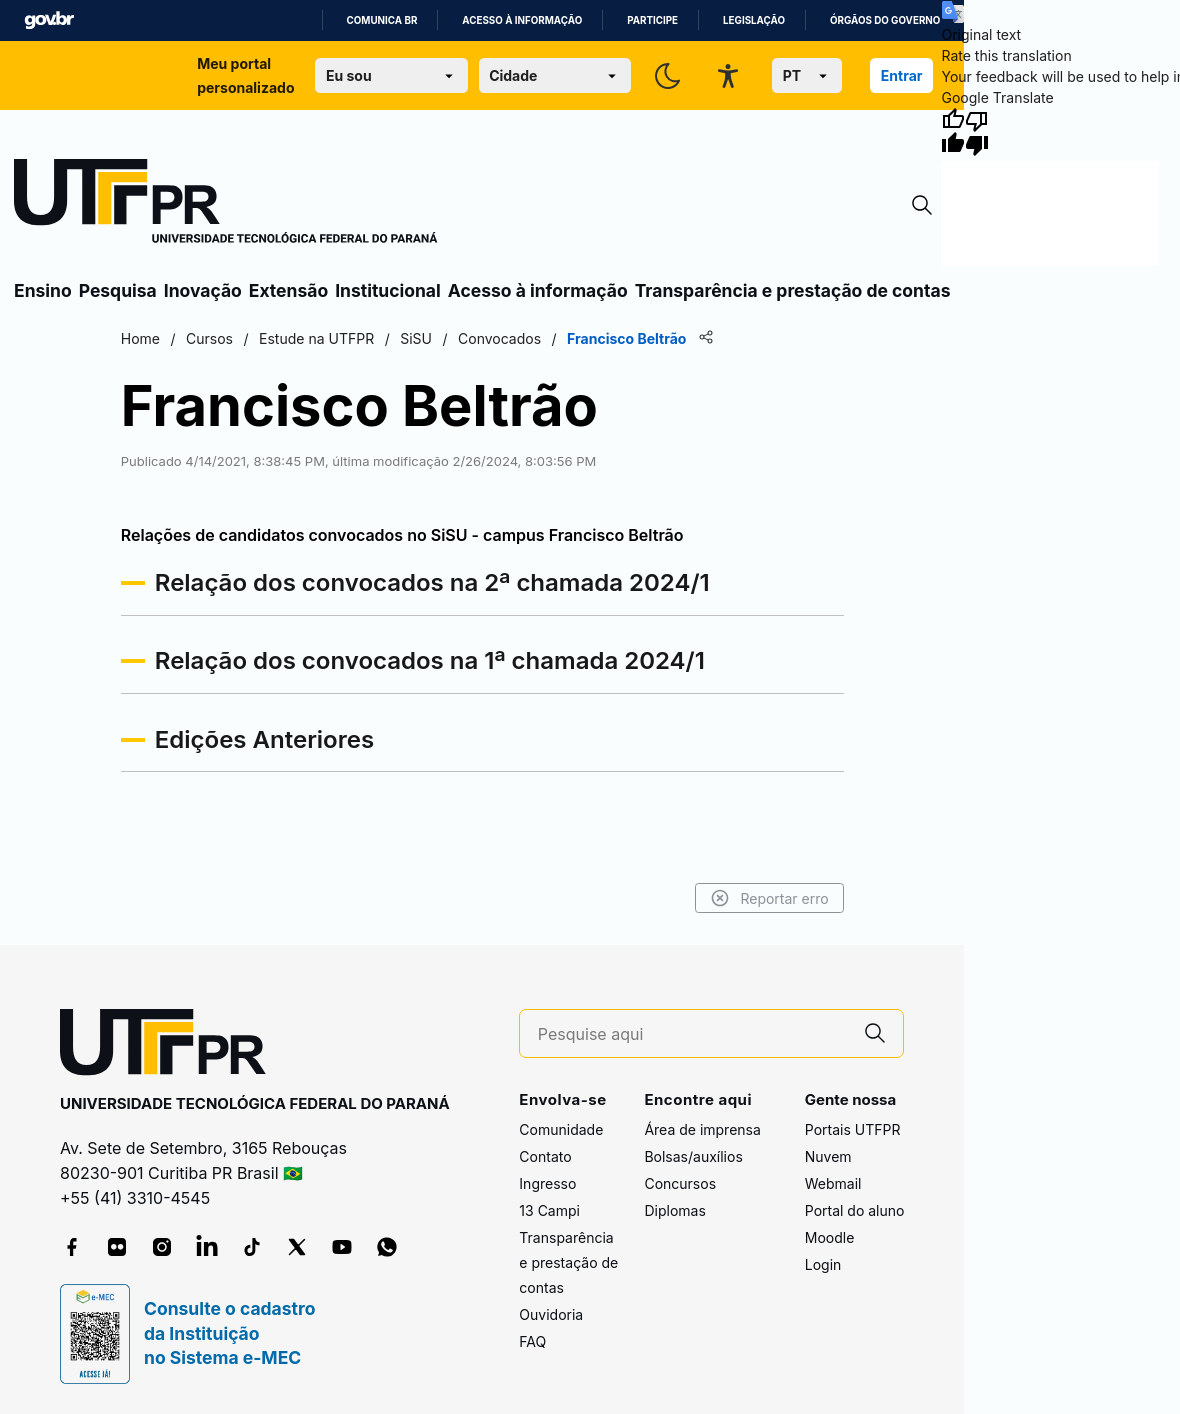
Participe (652, 20)
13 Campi (549, 1210)
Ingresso (547, 1183)
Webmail (833, 1183)
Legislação (754, 20)
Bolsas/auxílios (693, 1156)
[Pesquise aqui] (693, 1034)
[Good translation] (953, 132)
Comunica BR (382, 20)
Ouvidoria (551, 1314)
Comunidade (561, 1129)
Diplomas (674, 1210)
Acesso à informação (522, 20)
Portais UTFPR (853, 1129)
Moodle (830, 1237)
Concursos (680, 1183)
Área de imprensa (702, 1129)
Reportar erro (767, 898)
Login (823, 1264)
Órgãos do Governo (885, 20)
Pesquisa (118, 290)
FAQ (532, 1341)
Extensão (288, 290)
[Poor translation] (977, 132)
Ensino (43, 290)
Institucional (388, 290)
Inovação (203, 290)
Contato (545, 1156)
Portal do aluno (855, 1210)
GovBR (49, 20)
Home (142, 338)
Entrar (902, 75)
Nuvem (828, 1156)
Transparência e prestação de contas (793, 290)
